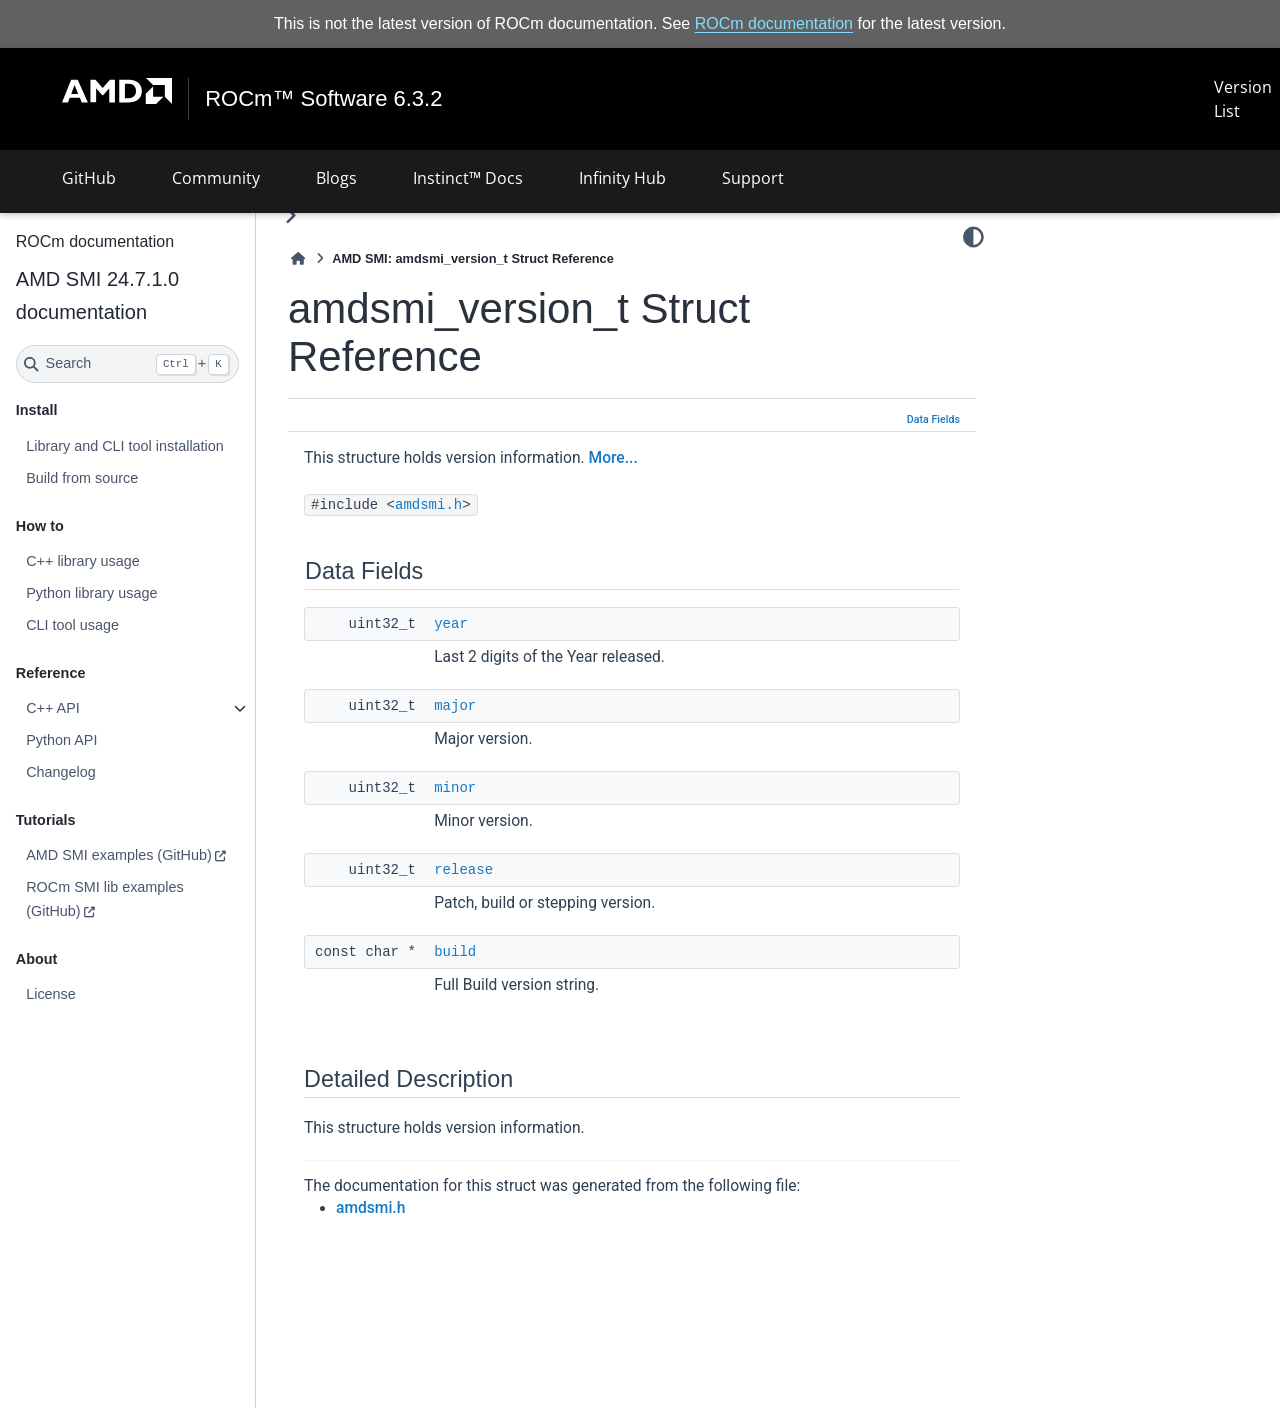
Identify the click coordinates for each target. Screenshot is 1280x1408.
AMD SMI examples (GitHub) (119, 855)
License (51, 994)
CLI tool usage (72, 625)
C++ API (53, 708)
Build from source (82, 478)
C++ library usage (83, 561)
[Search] (127, 364)
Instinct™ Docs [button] (468, 178)
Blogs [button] (336, 178)
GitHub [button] (89, 178)
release (463, 870)
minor (455, 788)
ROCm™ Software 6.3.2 (323, 99)
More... (613, 458)
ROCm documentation (774, 23)
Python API (61, 740)
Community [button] (216, 178)
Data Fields (933, 419)
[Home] (298, 258)
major (455, 706)
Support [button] (753, 178)
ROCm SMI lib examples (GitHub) (105, 899)
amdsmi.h (428, 505)
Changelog (61, 772)
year (451, 624)
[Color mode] (973, 237)
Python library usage (91, 593)
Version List (1243, 99)
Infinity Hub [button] (622, 178)
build (455, 952)
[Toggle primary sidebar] (290, 215)
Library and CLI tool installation (125, 446)
